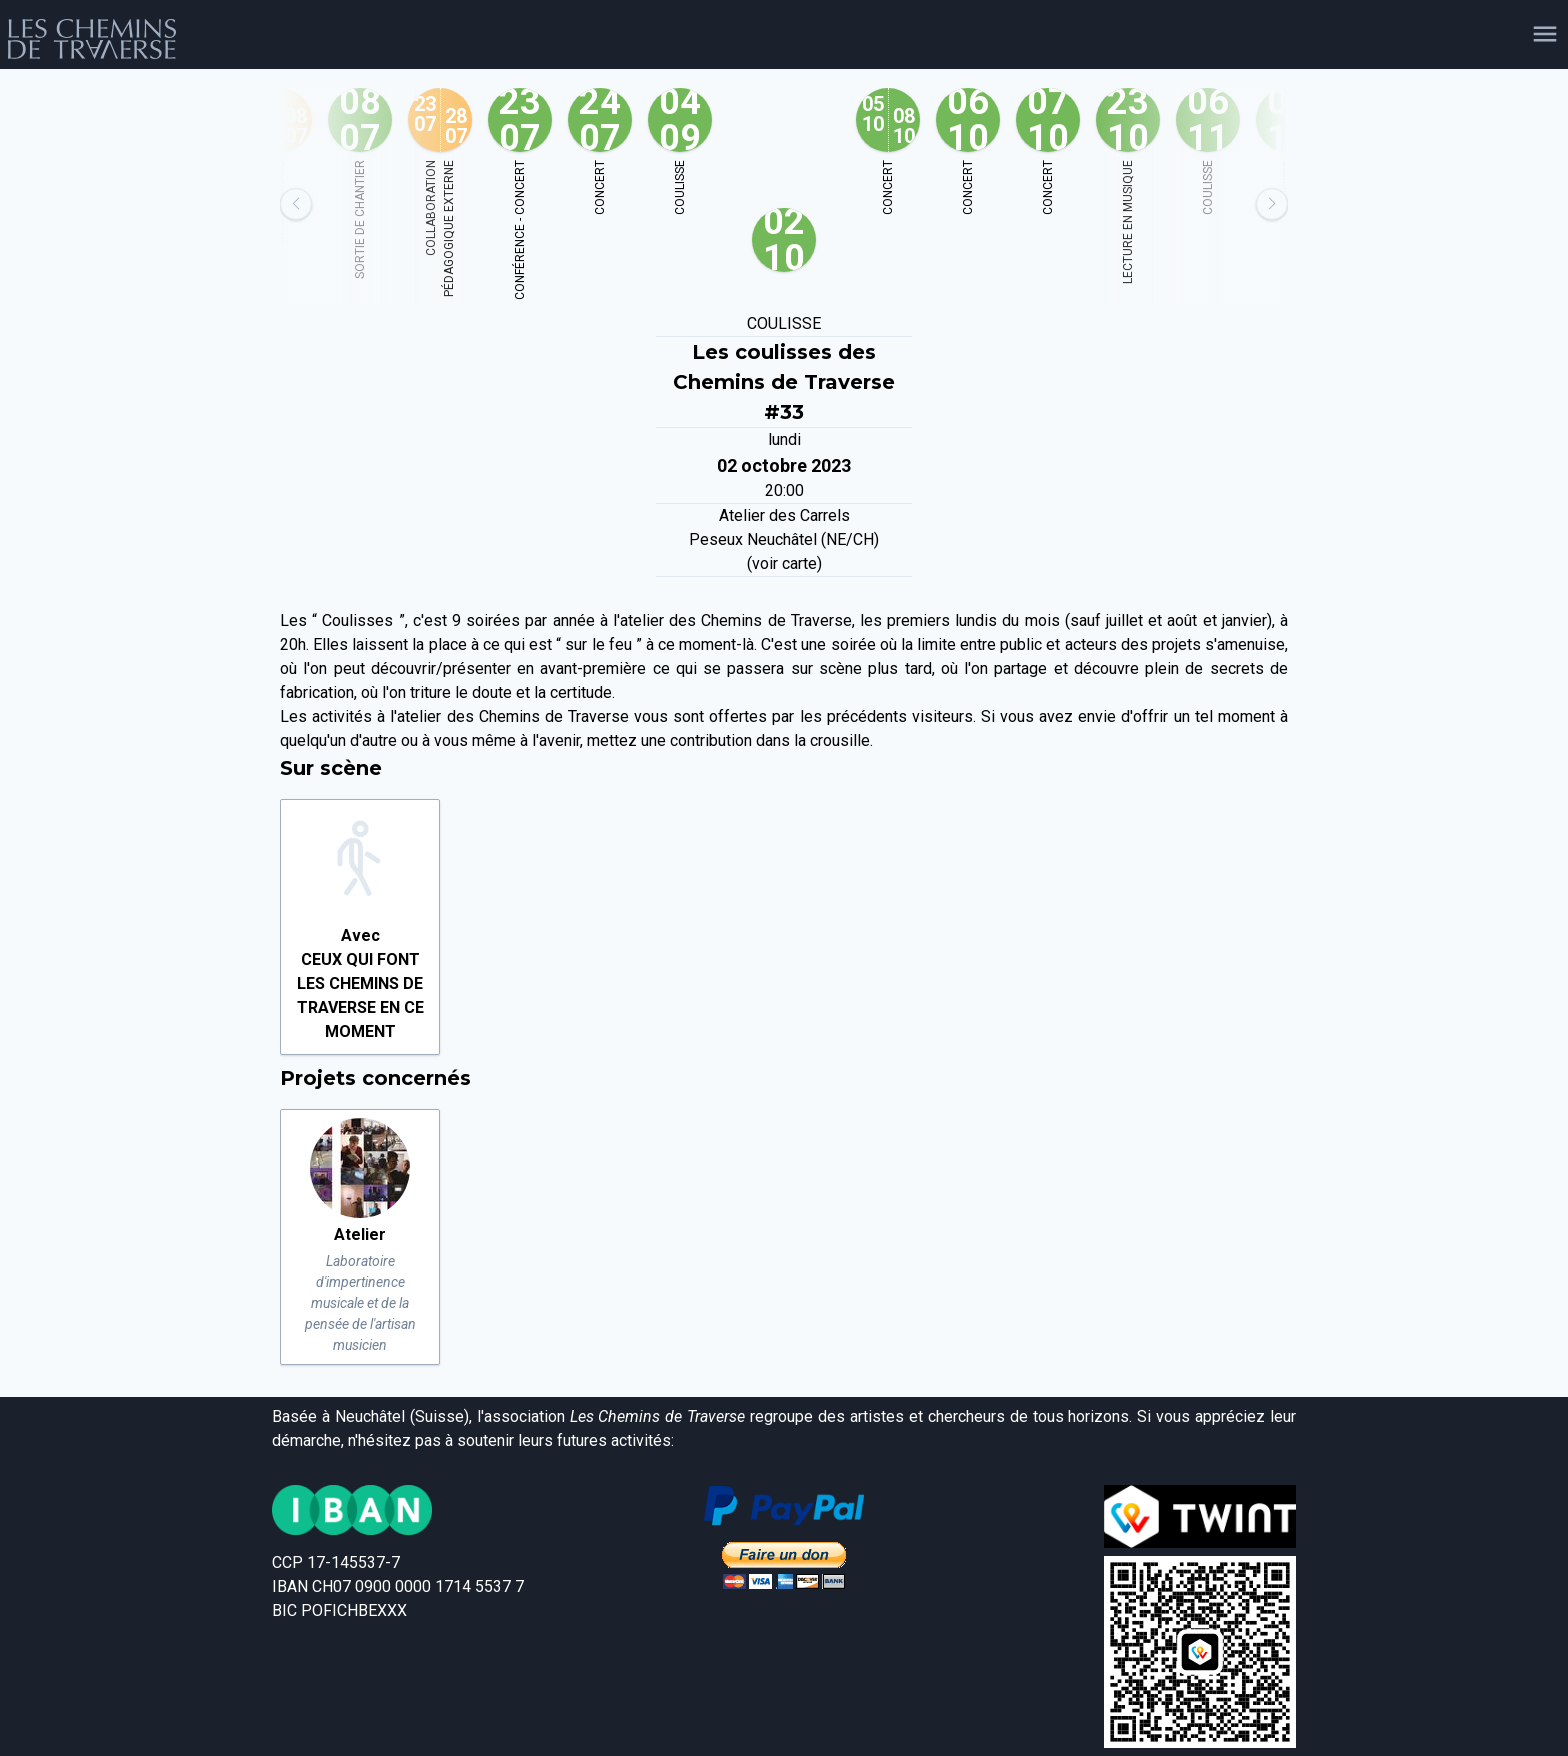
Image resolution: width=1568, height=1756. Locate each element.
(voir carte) (784, 563)
